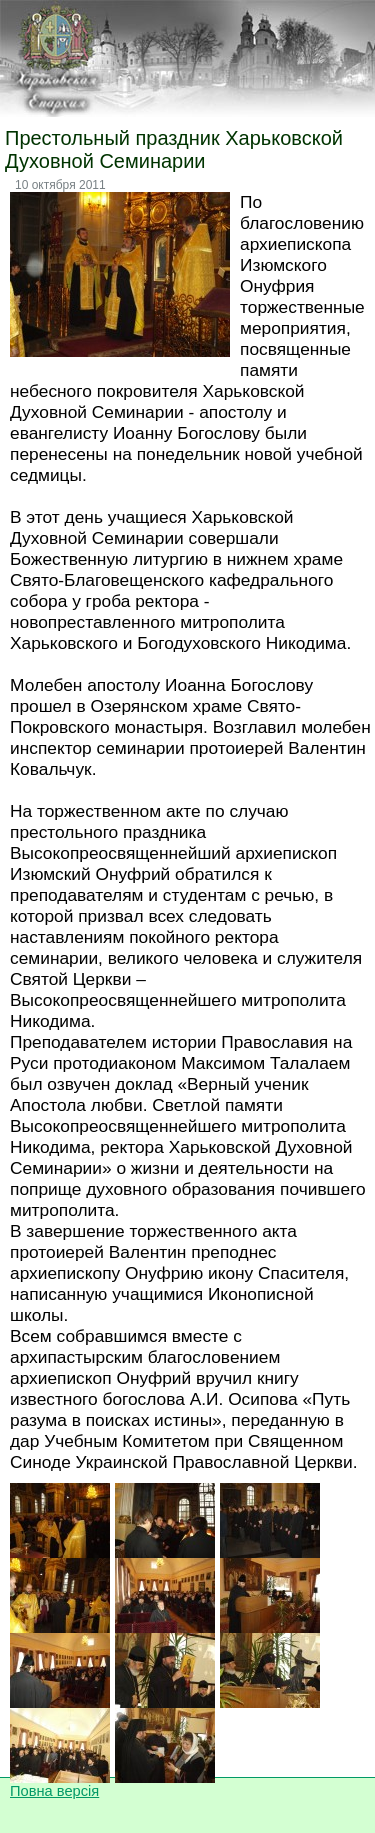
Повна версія (54, 1791)
